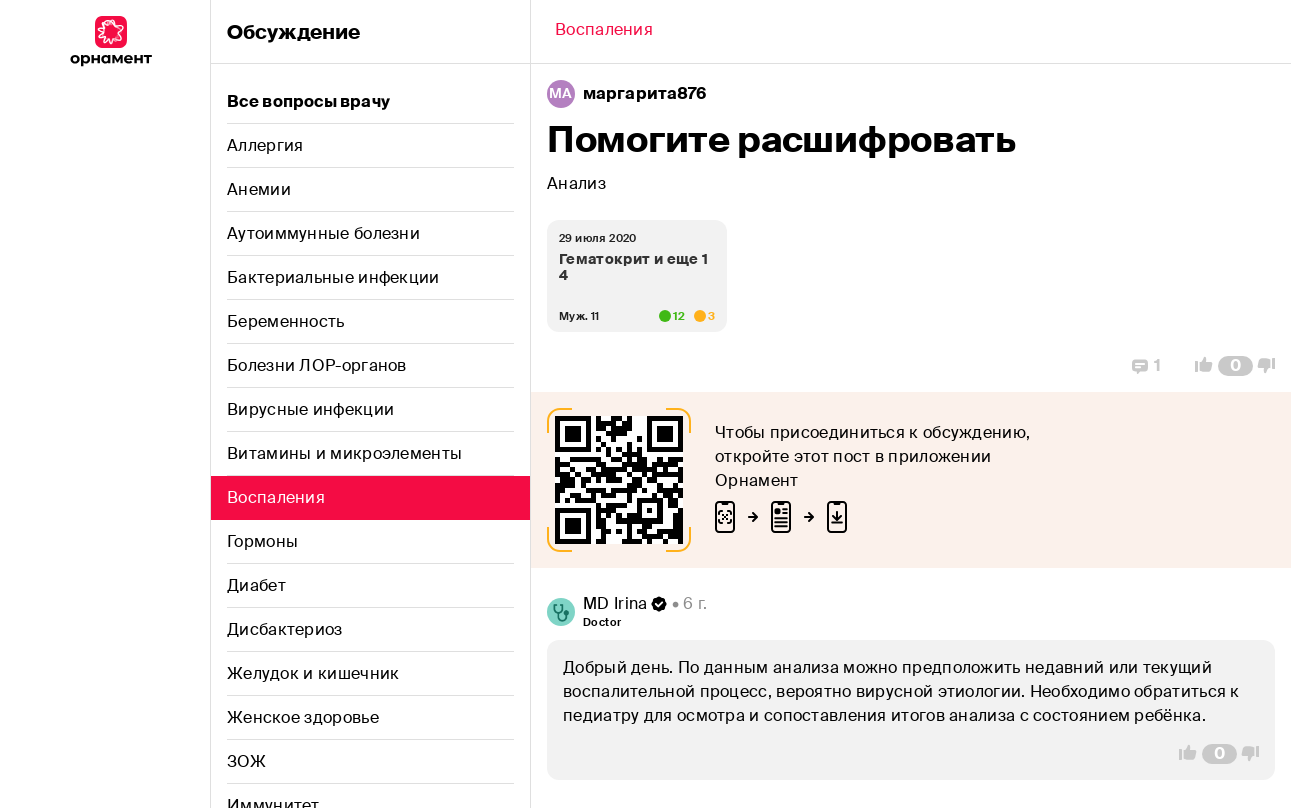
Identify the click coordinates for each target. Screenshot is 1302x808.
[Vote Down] (1272, 366)
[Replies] (1146, 366)
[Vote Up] (1198, 366)
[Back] (604, 32)
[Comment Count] (1235, 366)
